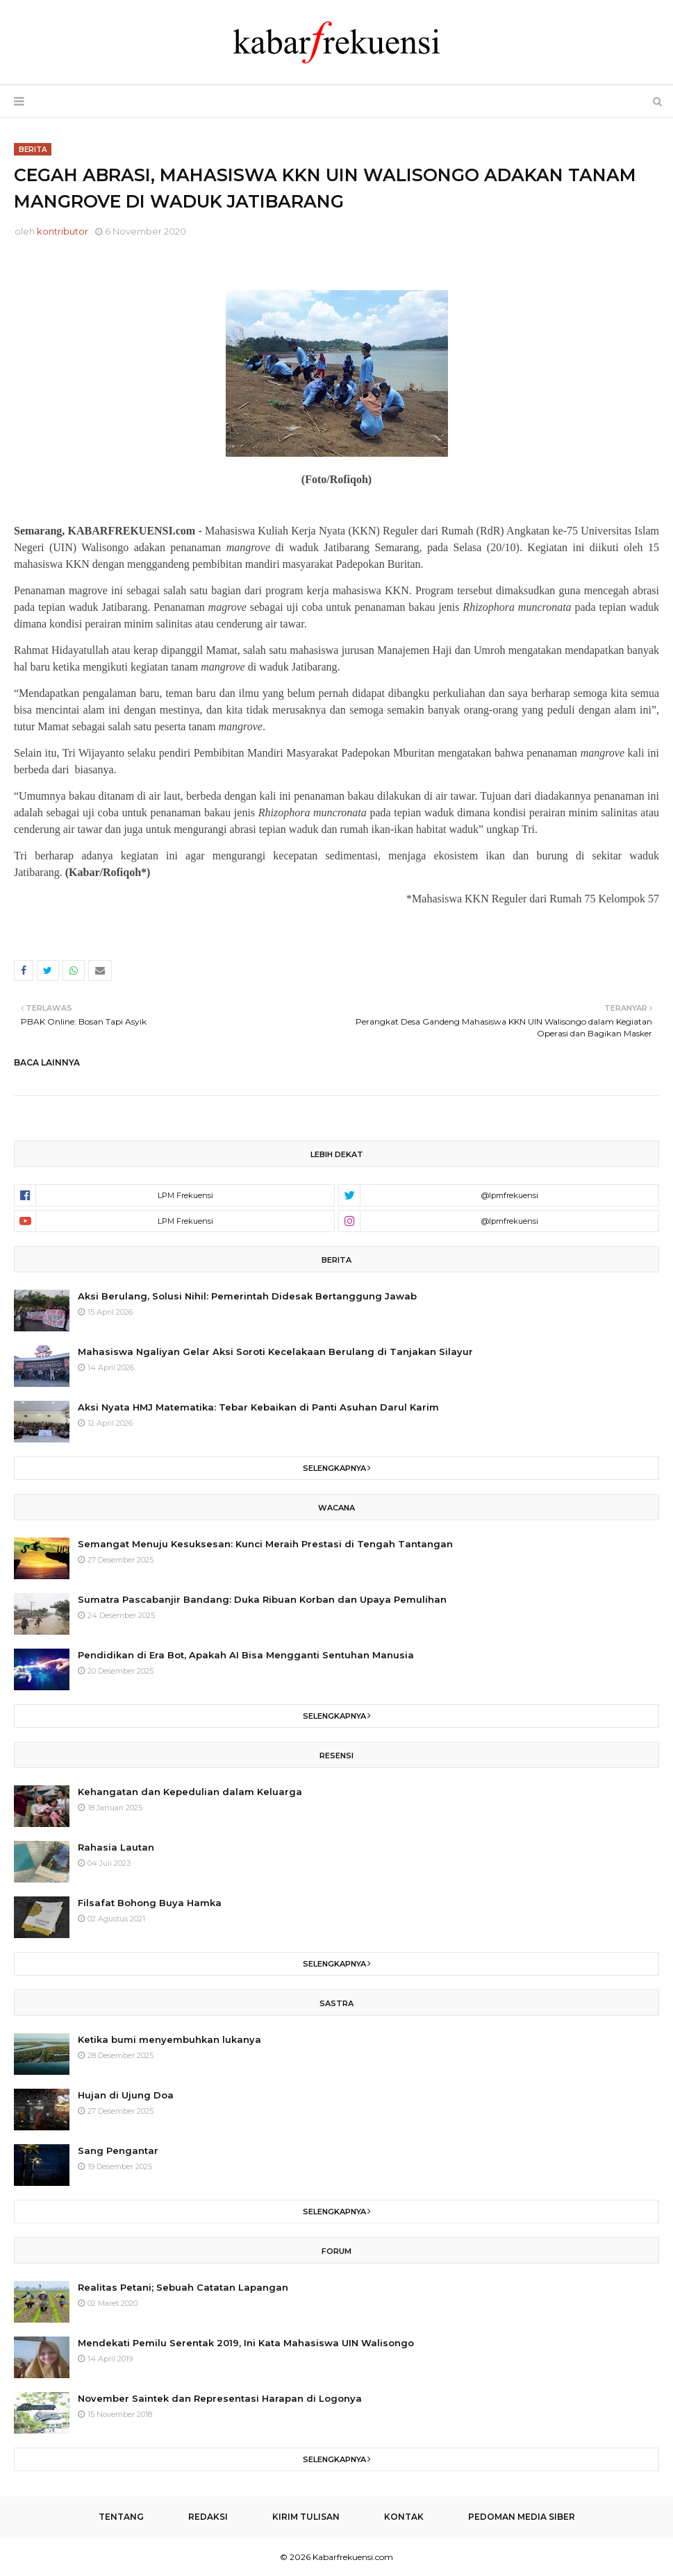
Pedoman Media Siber (521, 2516)
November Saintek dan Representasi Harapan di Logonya (220, 2398)
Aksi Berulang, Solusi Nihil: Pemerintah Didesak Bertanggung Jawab (247, 1296)
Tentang (121, 2516)
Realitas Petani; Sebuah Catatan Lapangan (183, 2287)
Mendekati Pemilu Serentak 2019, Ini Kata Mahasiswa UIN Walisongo (246, 2342)
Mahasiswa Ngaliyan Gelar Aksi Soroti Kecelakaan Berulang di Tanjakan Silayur (275, 1351)
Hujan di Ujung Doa (126, 2095)
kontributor (62, 231)
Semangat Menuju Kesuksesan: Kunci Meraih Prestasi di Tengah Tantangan (265, 1543)
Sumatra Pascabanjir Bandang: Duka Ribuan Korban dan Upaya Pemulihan (262, 1599)
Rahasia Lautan (116, 1847)
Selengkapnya (334, 1468)
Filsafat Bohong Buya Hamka (150, 1902)
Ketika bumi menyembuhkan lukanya (169, 2039)
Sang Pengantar (118, 2150)
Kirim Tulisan (306, 2516)
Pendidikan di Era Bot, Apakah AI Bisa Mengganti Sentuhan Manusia (246, 1654)
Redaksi (208, 2516)
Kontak (404, 2516)
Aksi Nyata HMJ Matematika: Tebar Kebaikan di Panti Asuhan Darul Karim (258, 1407)
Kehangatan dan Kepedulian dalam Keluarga (190, 1791)
